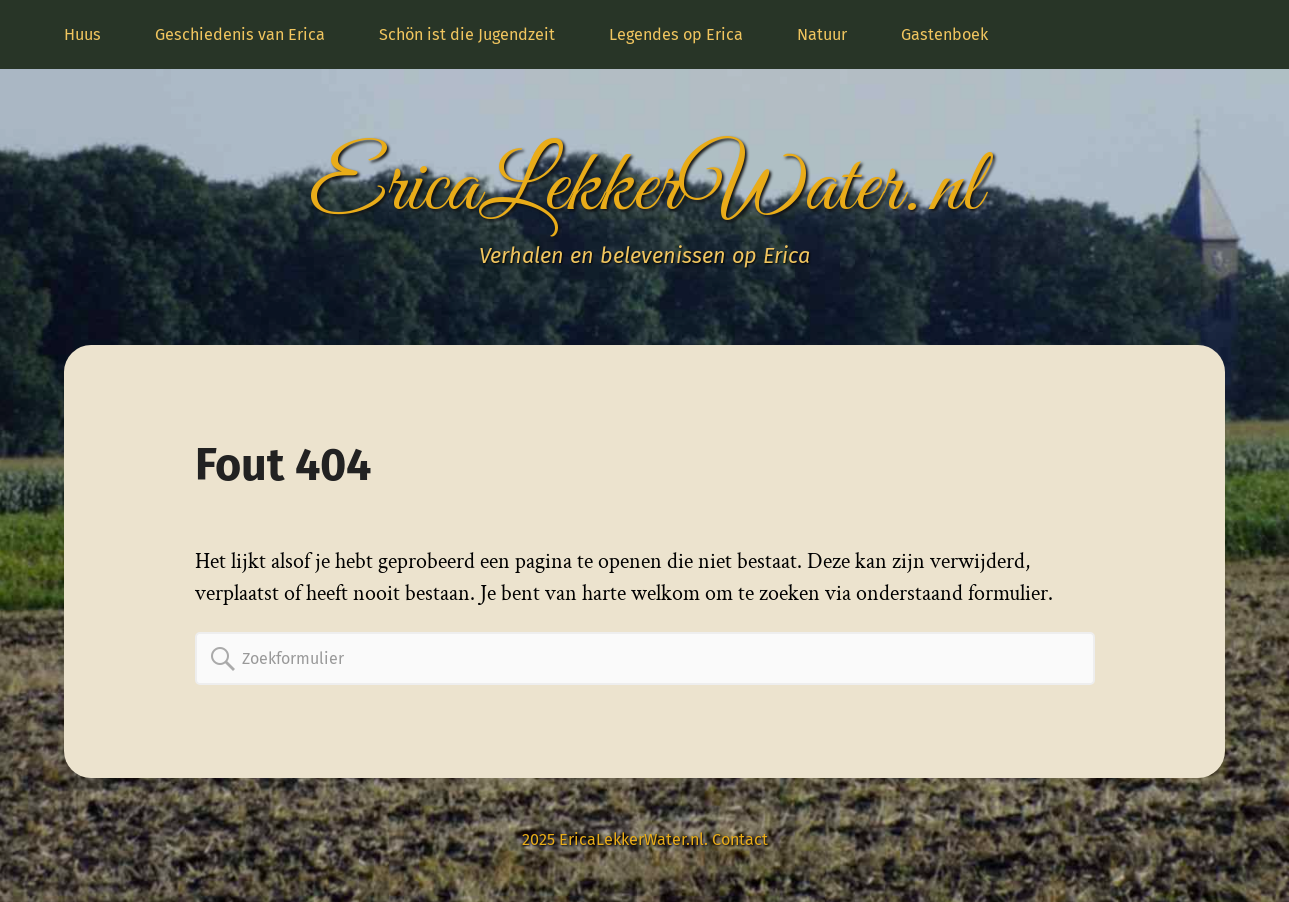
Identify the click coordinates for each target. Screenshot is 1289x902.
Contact (740, 839)
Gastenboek (944, 34)
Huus (82, 34)
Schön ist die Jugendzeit (467, 34)
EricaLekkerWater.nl (645, 189)
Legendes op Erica (676, 34)
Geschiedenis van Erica (240, 34)
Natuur (822, 34)
